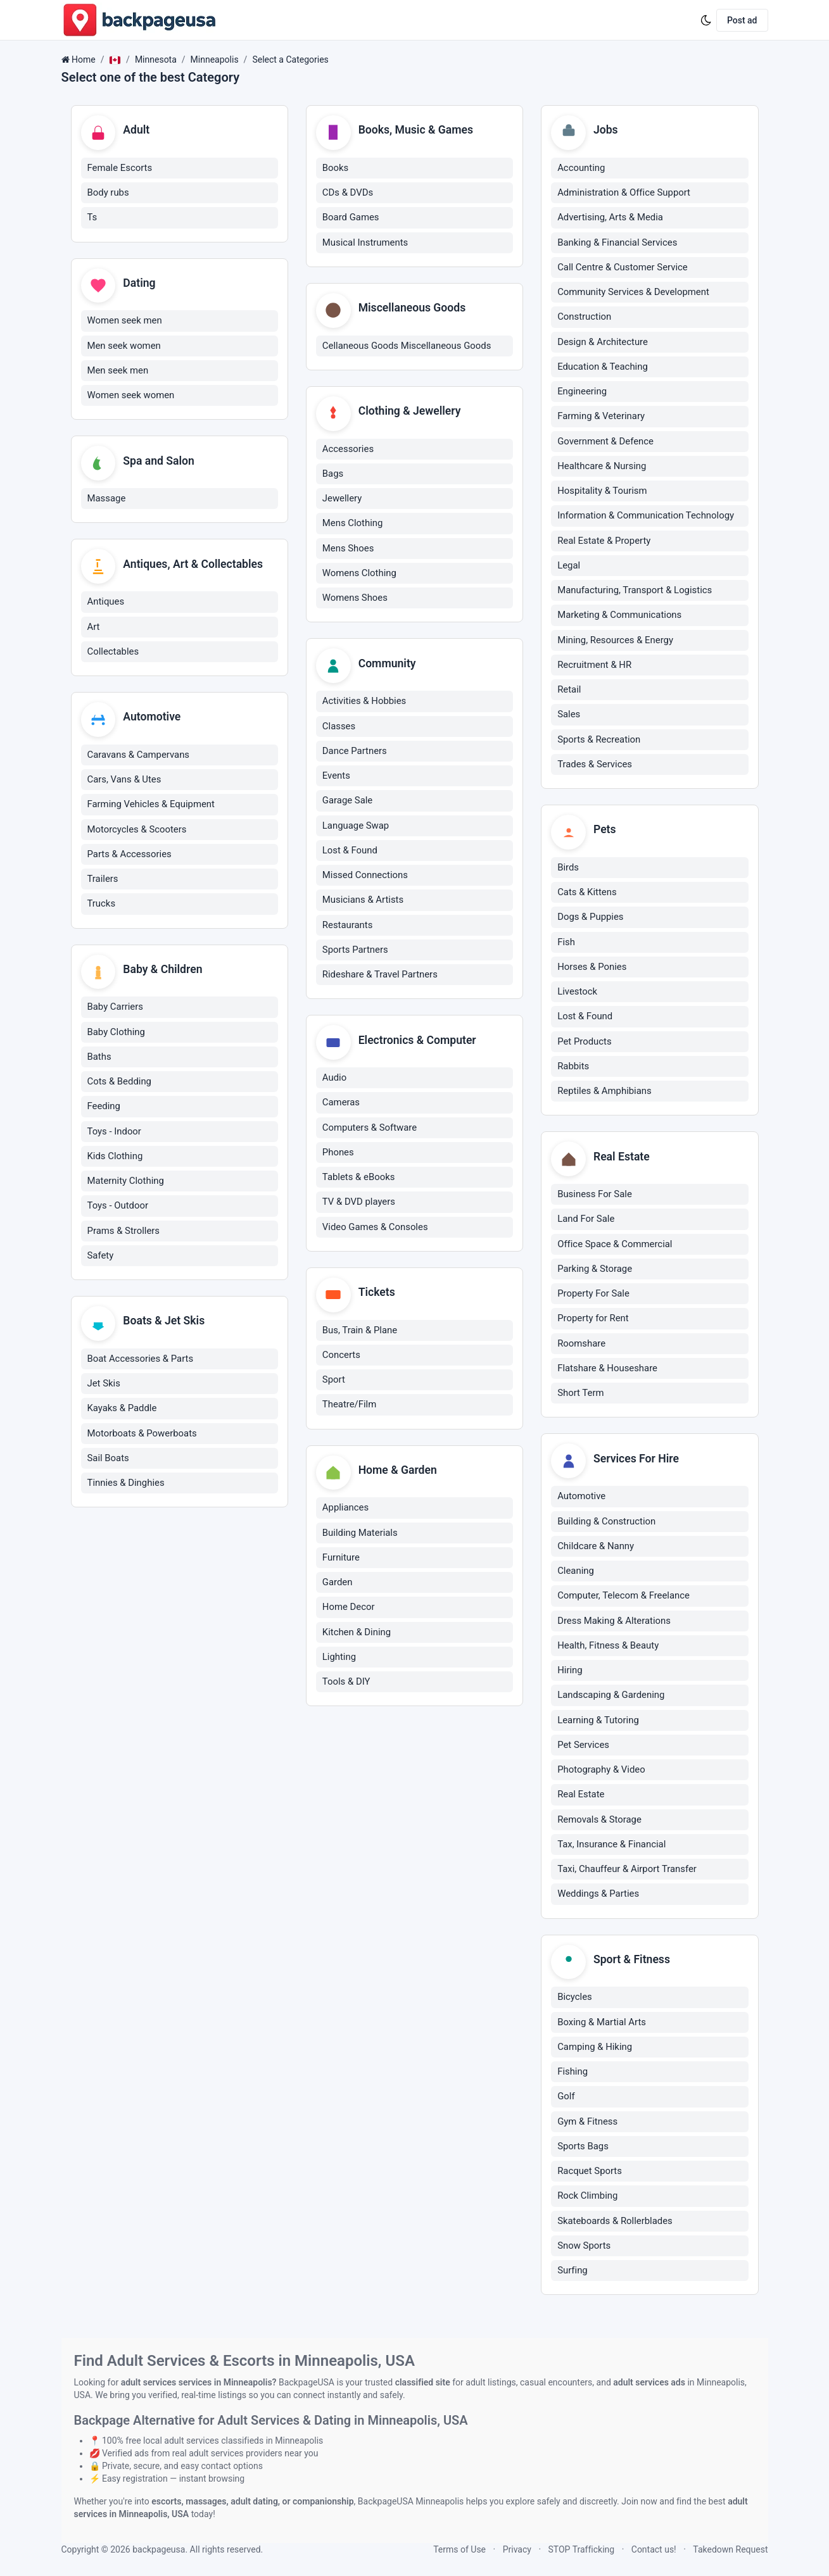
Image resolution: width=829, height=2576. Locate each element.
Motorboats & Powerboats (142, 1438)
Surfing (572, 2274)
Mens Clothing (352, 525)
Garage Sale (347, 803)
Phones (338, 1156)
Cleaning (575, 1574)
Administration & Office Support (623, 193)
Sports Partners (355, 952)
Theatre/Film (349, 1409)
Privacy (517, 2549)
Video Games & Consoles (375, 1230)
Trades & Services (594, 764)
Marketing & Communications (619, 616)
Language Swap (355, 828)
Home (84, 59)
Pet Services (583, 1748)
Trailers (102, 882)
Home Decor (348, 1612)
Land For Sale (585, 1221)
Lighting (339, 1662)
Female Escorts (120, 168)
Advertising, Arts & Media (610, 218)
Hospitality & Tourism (602, 491)
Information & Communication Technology (645, 516)
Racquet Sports (589, 2174)
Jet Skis (103, 1389)
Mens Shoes (348, 550)
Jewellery (342, 500)
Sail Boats (108, 1463)
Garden (337, 1587)
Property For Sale (593, 1296)
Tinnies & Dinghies (126, 1488)
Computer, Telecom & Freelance (623, 1598)
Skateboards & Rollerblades (615, 2224)
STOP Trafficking (581, 2549)
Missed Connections (365, 878)
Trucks (101, 907)
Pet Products (584, 1042)
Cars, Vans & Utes (124, 783)
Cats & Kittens (586, 894)
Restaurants (347, 927)
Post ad (742, 20)
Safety (100, 1260)
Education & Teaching (602, 367)
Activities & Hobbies (364, 704)
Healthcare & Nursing (601, 466)
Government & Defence (605, 442)
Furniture (341, 1562)
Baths (99, 1061)
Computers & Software (369, 1131)
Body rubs (108, 193)
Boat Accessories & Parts (140, 1363)
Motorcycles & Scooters (137, 833)
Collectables (113, 654)
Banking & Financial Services (617, 243)
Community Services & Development (633, 292)
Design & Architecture (602, 342)
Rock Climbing (587, 2199)
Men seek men (118, 371)
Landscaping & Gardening (610, 1698)
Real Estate (580, 1797)
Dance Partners (354, 754)
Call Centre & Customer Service (622, 267)
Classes (338, 728)
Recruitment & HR (594, 665)
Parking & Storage (594, 1271)
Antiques (106, 604)
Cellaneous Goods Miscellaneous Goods (406, 347)
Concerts (341, 1359)
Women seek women (131, 397)
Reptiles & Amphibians (604, 1092)
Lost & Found (349, 853)
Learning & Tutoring (598, 1722)
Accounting (581, 168)
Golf (565, 2100)
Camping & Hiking (594, 2050)
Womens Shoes (355, 600)
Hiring (569, 1673)
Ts (92, 218)
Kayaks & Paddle (122, 1413)
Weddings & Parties (598, 1896)
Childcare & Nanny (595, 1549)
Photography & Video (601, 1772)
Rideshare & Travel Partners (380, 977)
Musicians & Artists (362, 902)
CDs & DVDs (347, 193)
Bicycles (574, 2000)
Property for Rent (593, 1320)
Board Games (350, 218)
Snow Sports (584, 2249)
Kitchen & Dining (356, 1637)
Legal (568, 566)
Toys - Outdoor (117, 1210)
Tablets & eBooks (358, 1180)
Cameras (341, 1106)
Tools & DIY (346, 1687)
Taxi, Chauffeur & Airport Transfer (627, 1872)
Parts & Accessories (129, 858)
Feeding (103, 1111)
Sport (333, 1384)
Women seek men (124, 322)
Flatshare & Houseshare (607, 1370)
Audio (334, 1081)
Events (336, 778)
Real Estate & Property (603, 541)
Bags (332, 476)
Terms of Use (459, 2549)
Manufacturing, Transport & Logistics (634, 590)
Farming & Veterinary (601, 417)
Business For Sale (594, 1196)
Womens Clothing (359, 575)
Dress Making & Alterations (614, 1623)
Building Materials (360, 1537)
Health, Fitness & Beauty (608, 1648)
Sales (568, 715)
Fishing (572, 2075)
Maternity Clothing (125, 1185)
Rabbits (573, 1067)
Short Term (580, 1395)
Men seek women (124, 347)
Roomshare (581, 1345)
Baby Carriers (115, 1011)
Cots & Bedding (119, 1085)
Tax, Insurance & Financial (611, 1847)
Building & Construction (606, 1524)
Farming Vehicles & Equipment (151, 808)
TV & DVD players (358, 1205)
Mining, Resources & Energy (615, 640)
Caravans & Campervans (138, 758)
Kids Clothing (115, 1160)
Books (335, 168)
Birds (568, 868)
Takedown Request (730, 2549)
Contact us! (653, 2549)
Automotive (581, 1499)
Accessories (348, 450)
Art (93, 629)
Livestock (577, 993)
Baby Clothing (116, 1036)
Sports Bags (583, 2150)
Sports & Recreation (598, 740)
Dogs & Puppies (590, 918)
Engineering (582, 392)
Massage (106, 500)
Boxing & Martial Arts (601, 2026)
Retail (569, 690)
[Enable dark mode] (706, 20)
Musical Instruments (365, 243)
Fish (566, 943)
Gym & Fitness (587, 2125)
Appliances (345, 1513)
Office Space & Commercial (614, 1246)
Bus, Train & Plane (359, 1334)
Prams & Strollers (123, 1235)
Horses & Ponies (591, 968)
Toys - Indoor (114, 1135)
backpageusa (158, 2549)
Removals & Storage (599, 1822)
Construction (584, 318)
